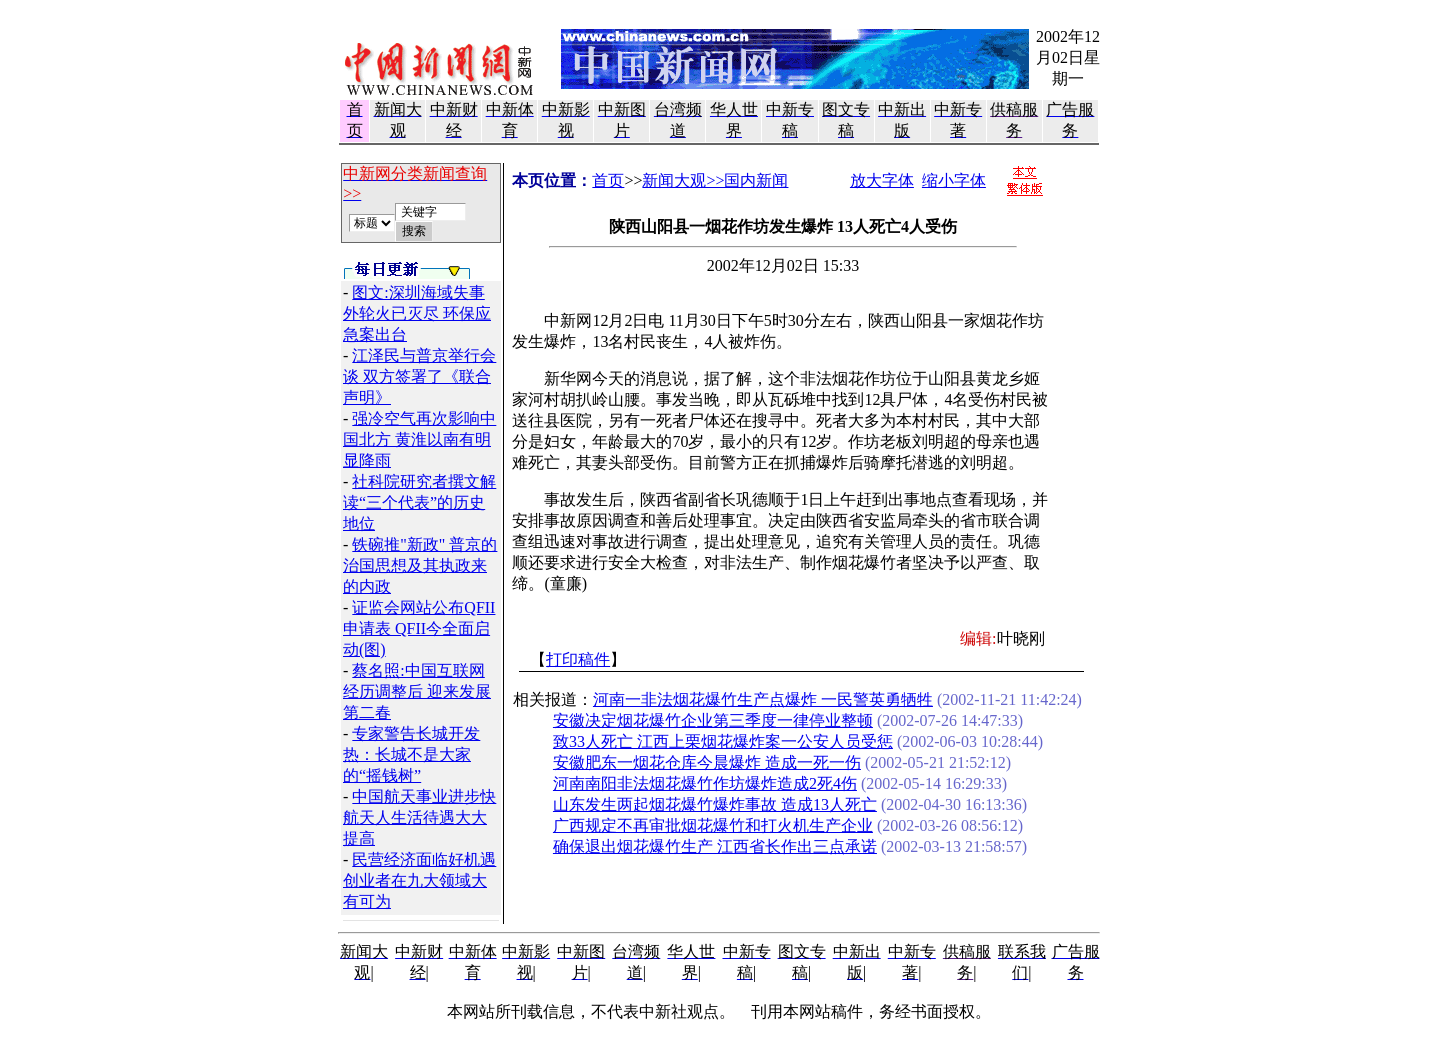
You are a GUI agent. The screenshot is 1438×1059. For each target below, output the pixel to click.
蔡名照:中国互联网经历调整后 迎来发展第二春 (417, 691)
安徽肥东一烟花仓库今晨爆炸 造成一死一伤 (707, 762)
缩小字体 (954, 180)
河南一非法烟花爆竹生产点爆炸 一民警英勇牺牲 (763, 699)
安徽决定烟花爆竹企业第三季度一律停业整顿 (713, 720)
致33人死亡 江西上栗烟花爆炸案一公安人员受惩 (723, 741)
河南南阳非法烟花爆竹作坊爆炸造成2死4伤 (705, 783)
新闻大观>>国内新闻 (715, 180)
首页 (608, 180)
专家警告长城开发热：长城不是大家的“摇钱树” (411, 754)
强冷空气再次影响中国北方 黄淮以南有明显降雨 (419, 439)
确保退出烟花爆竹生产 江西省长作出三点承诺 (715, 846)
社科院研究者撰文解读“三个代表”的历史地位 (419, 502)
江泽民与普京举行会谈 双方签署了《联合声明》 (419, 376)
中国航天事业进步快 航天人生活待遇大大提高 (419, 817)
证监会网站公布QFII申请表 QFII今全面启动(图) (419, 628)
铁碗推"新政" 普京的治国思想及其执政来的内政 (420, 565)
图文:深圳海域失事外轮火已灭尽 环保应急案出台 (417, 313)
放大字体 (882, 180)
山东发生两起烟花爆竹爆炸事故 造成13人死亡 (715, 804)
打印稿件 (578, 659)
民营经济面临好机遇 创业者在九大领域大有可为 (419, 880)
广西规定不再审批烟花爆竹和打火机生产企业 (713, 825)
